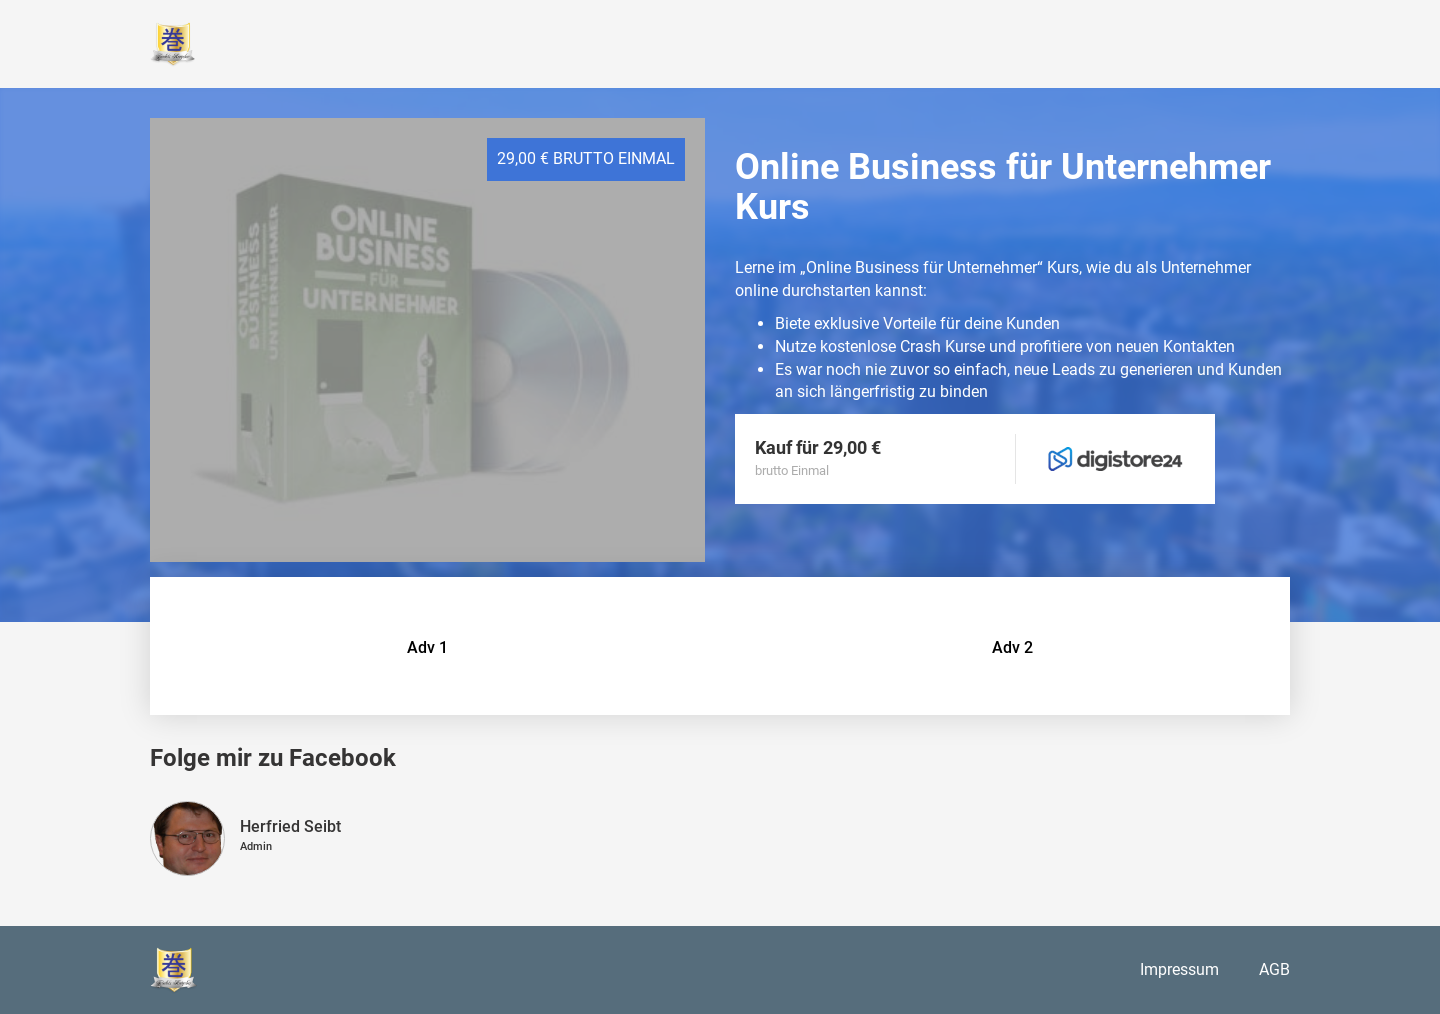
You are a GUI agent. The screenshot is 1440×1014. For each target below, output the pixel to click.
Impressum (1179, 969)
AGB (1274, 969)
